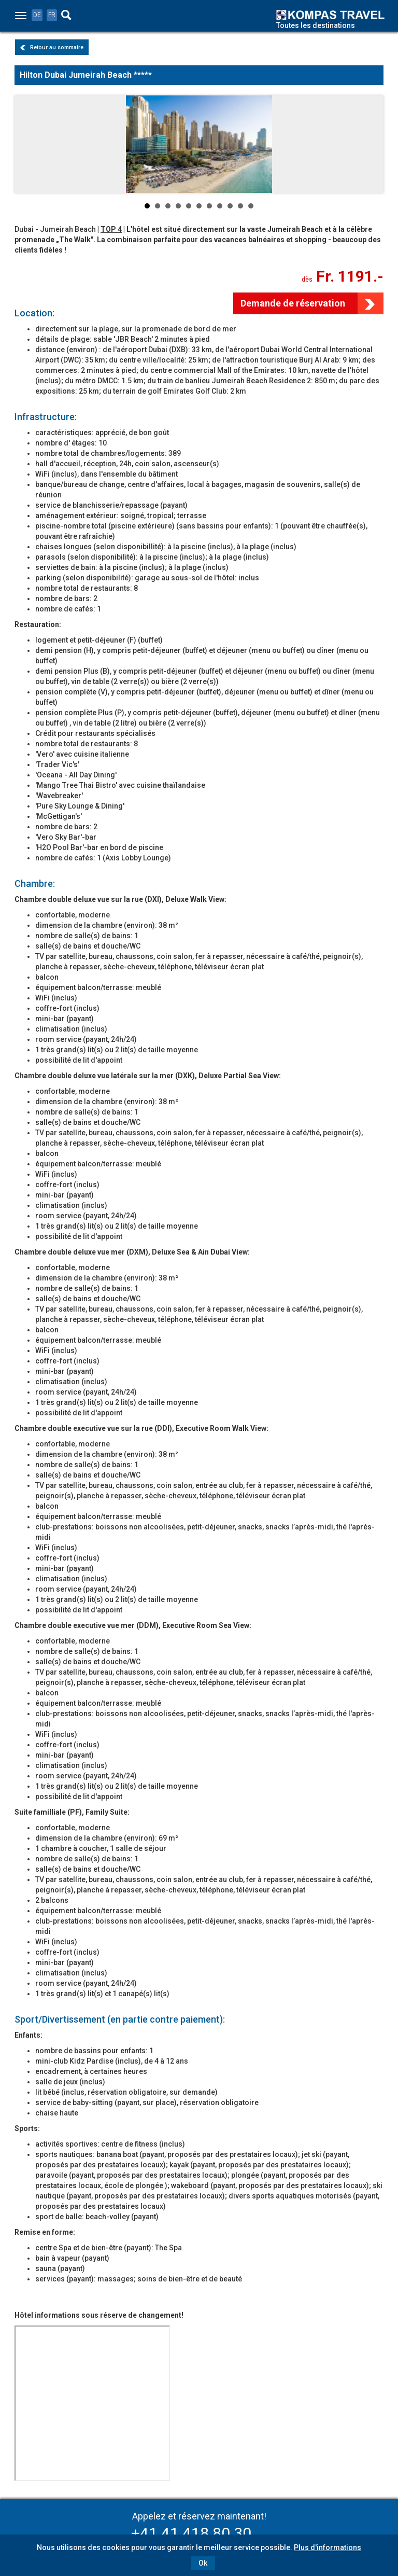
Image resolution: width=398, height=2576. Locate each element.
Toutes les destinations (315, 25)
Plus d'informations (327, 2547)
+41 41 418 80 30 (191, 2533)
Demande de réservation (292, 303)
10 (240, 205)
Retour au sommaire (51, 47)
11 (250, 205)
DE (37, 15)
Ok (202, 2563)
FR (51, 15)
